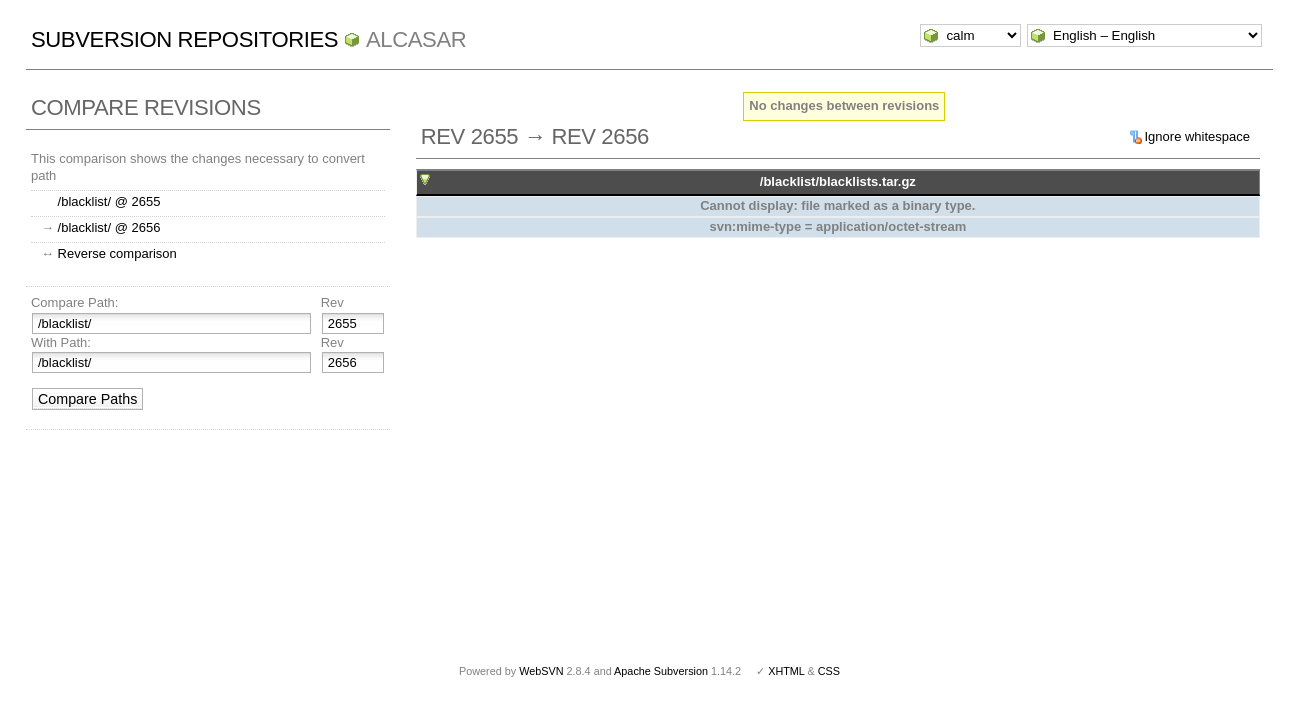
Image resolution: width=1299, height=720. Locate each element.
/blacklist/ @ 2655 (109, 201)
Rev (332, 302)
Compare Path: (74, 302)
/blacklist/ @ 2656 (109, 227)
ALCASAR (416, 39)
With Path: (61, 342)
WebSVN (541, 671)
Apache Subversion (661, 671)
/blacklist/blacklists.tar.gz (838, 181)
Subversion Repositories (184, 39)
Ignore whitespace (1198, 136)
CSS (829, 671)
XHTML (786, 671)
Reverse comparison (117, 253)
